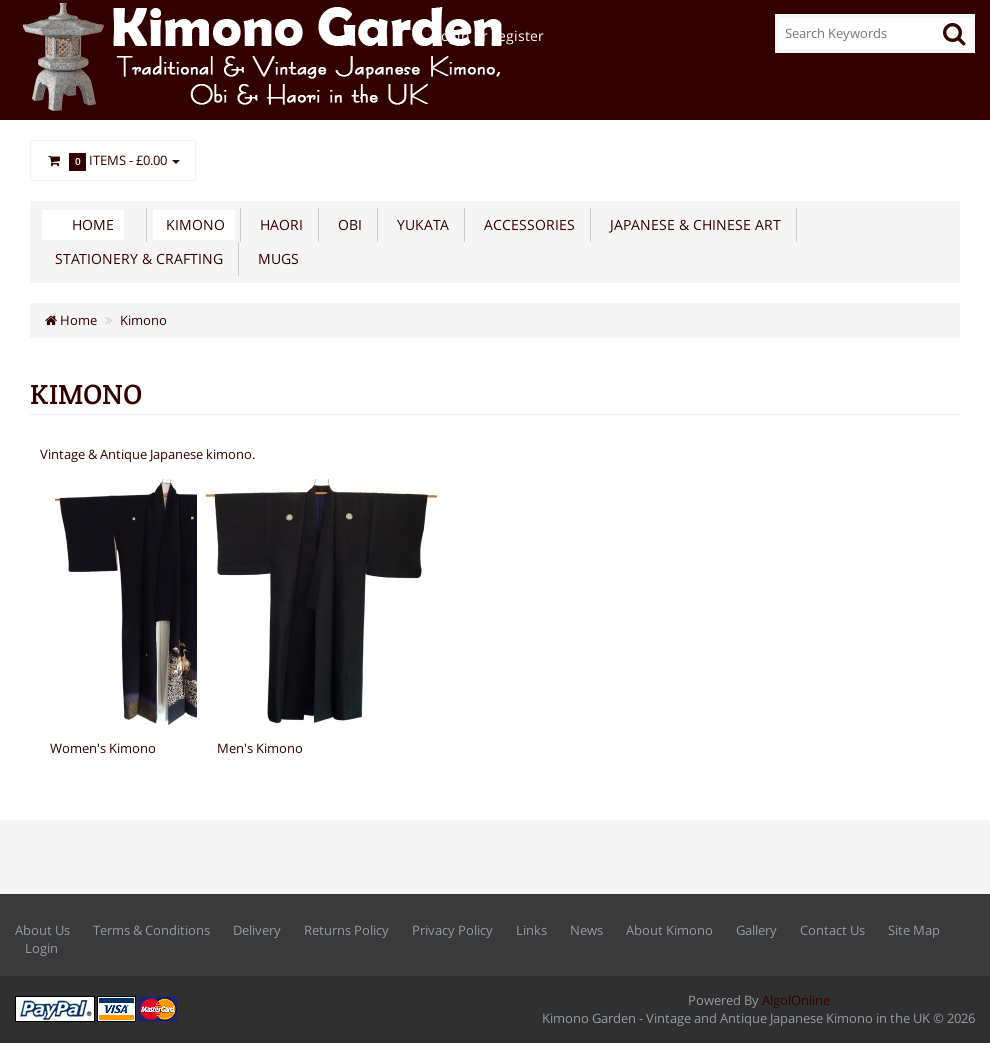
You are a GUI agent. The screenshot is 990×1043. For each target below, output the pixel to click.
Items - (113, 161)
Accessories (525, 224)
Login (41, 948)
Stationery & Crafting (135, 258)
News (586, 930)
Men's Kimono (260, 748)
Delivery (257, 930)
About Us (42, 930)
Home (93, 224)
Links (531, 930)
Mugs (274, 258)
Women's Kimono (103, 748)
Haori (277, 224)
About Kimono (669, 930)
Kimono (191, 224)
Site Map (914, 930)
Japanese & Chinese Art (691, 224)
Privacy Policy (452, 930)
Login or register (489, 35)
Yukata (419, 224)
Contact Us (832, 930)
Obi (346, 224)
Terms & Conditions (151, 930)
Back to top (956, 1012)
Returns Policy (346, 930)
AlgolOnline (796, 1000)
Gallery (756, 930)
